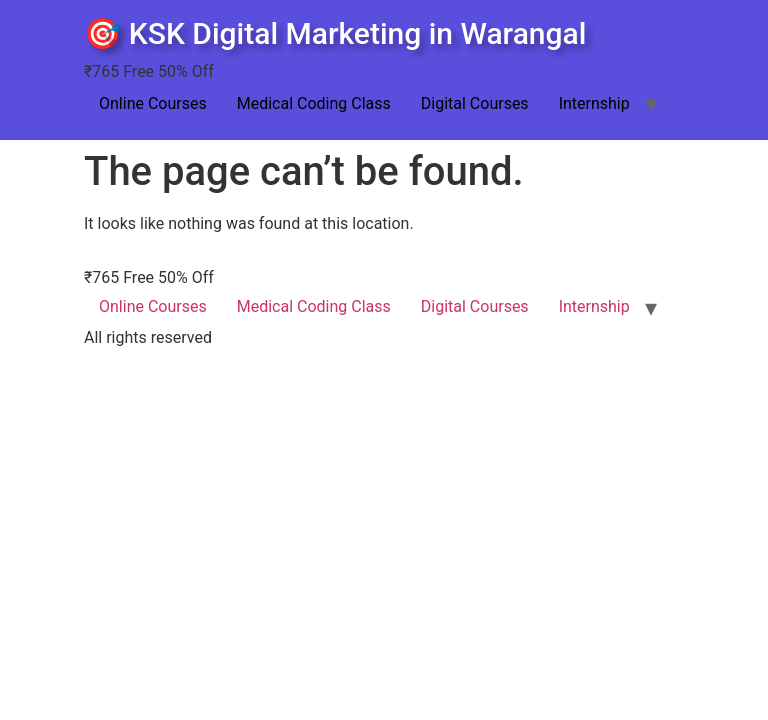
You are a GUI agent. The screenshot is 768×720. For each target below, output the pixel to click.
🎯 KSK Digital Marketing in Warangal (335, 33)
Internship (594, 103)
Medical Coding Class (314, 103)
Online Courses (153, 103)
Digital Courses (475, 103)
